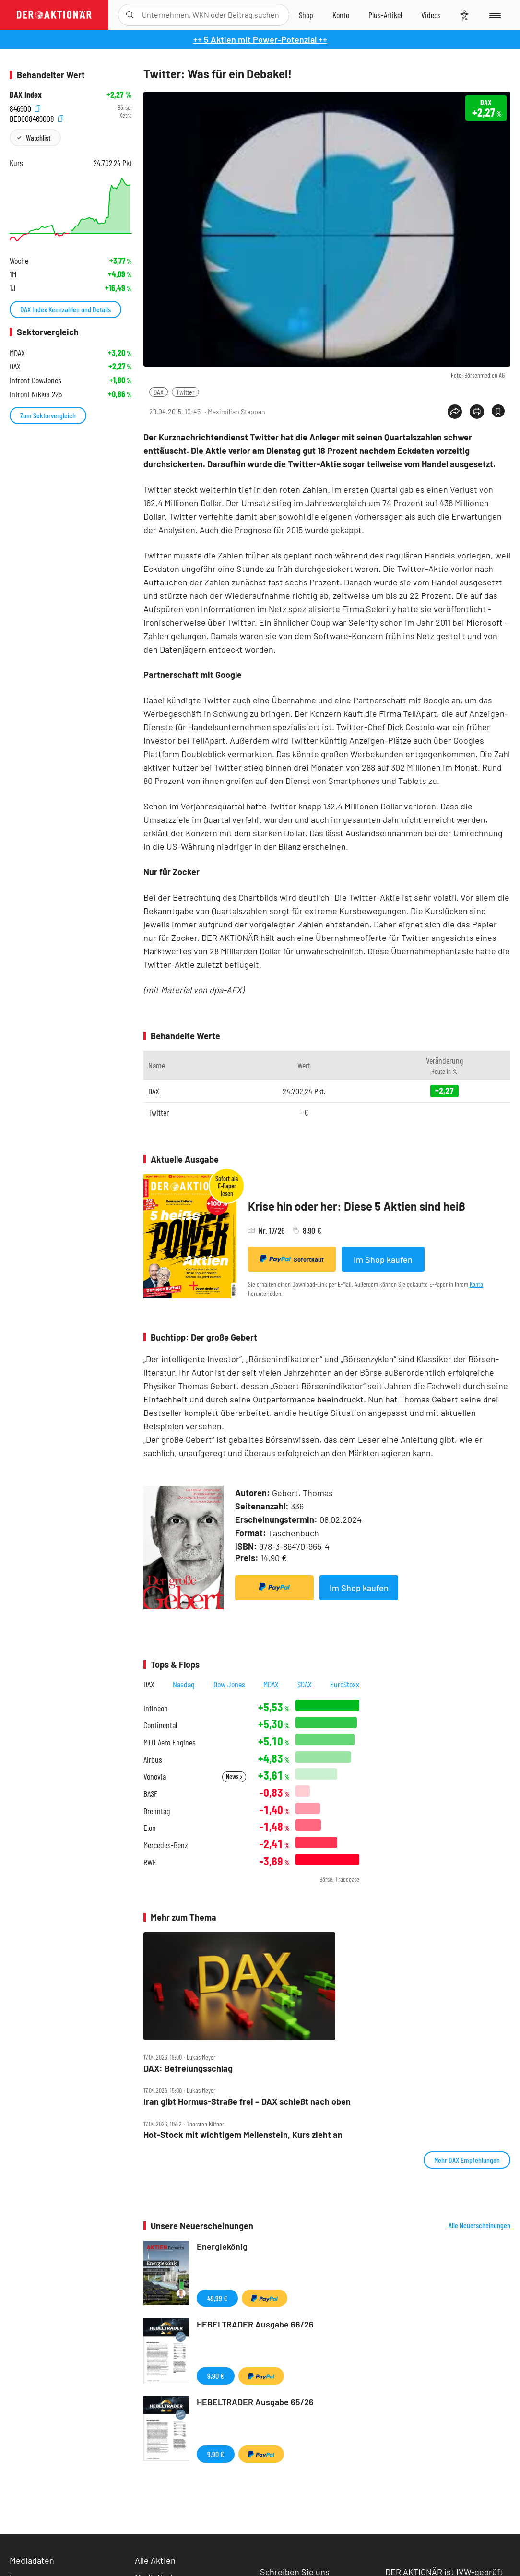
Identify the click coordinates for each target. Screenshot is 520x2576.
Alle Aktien (155, 2560)
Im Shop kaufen (383, 1259)
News (234, 1776)
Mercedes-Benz (165, 1845)
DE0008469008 (36, 118)
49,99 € (217, 2298)
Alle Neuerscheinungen (479, 2225)
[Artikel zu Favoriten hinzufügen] (498, 410)
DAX (159, 391)
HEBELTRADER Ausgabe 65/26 (255, 2402)
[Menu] (494, 15)
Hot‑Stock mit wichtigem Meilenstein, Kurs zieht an (243, 2135)
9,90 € (215, 2375)
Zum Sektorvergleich (48, 415)
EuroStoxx (344, 1684)
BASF (150, 1794)
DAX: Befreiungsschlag (188, 2069)
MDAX (271, 1684)
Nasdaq (184, 1684)
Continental (160, 1725)
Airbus (152, 1760)
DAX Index (26, 95)
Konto (476, 1284)
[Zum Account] (341, 15)
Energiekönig (222, 2246)
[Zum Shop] (306, 15)
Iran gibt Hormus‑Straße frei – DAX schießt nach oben (247, 2102)
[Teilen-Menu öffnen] (455, 411)
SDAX (304, 1684)
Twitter (185, 391)
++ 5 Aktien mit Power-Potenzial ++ (260, 39)
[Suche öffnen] (130, 15)
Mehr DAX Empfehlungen (467, 2159)
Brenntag (156, 1811)
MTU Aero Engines (169, 1742)
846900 (25, 108)
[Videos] (431, 15)
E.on (149, 1828)
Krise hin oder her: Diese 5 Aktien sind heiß (356, 1206)
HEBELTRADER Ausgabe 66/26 (255, 2324)
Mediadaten (32, 2560)
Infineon (155, 1708)
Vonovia (154, 1776)
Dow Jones (229, 1684)
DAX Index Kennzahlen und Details (65, 309)
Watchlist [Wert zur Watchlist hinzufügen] (38, 137)
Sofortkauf (292, 1259)
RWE (149, 1862)
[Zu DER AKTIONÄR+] (385, 15)
